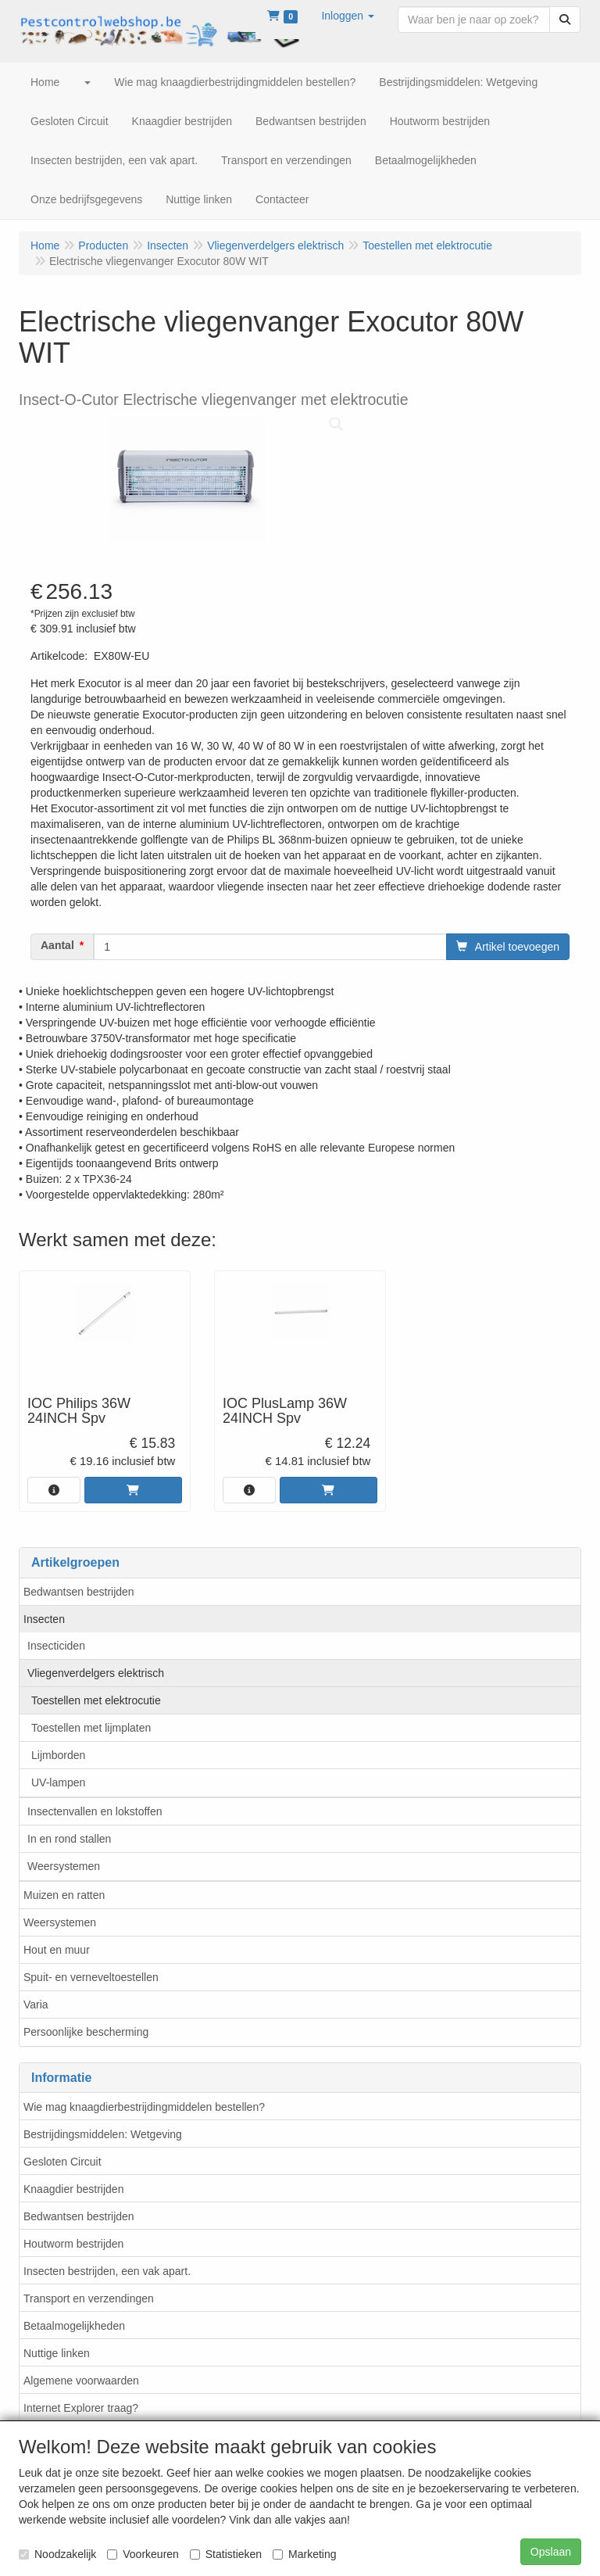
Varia (35, 2004)
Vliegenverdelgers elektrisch (95, 1673)
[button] (347, 15)
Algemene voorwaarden (81, 2380)
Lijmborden (58, 1755)
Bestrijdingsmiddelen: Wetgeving (102, 2134)
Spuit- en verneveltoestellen (91, 1977)
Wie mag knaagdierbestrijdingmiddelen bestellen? (144, 2107)
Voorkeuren (143, 2554)
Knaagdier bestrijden (73, 2189)
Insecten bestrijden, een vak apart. (107, 2271)
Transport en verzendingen (88, 2298)
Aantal (57, 945)
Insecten (44, 1619)
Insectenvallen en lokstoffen (94, 1811)
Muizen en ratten (64, 1895)
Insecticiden (56, 1645)
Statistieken (226, 2554)
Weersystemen (63, 1866)
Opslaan (550, 2552)
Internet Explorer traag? (80, 2408)
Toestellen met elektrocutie (96, 1700)
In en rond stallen (69, 1839)
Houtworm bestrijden (73, 2243)
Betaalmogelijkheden (74, 2326)
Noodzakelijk (57, 2554)
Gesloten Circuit (62, 2161)
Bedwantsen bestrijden (78, 1591)
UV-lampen (58, 1782)
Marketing (304, 2554)
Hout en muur (56, 1950)
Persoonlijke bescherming (85, 2032)
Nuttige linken (56, 2353)
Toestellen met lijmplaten (91, 1728)
